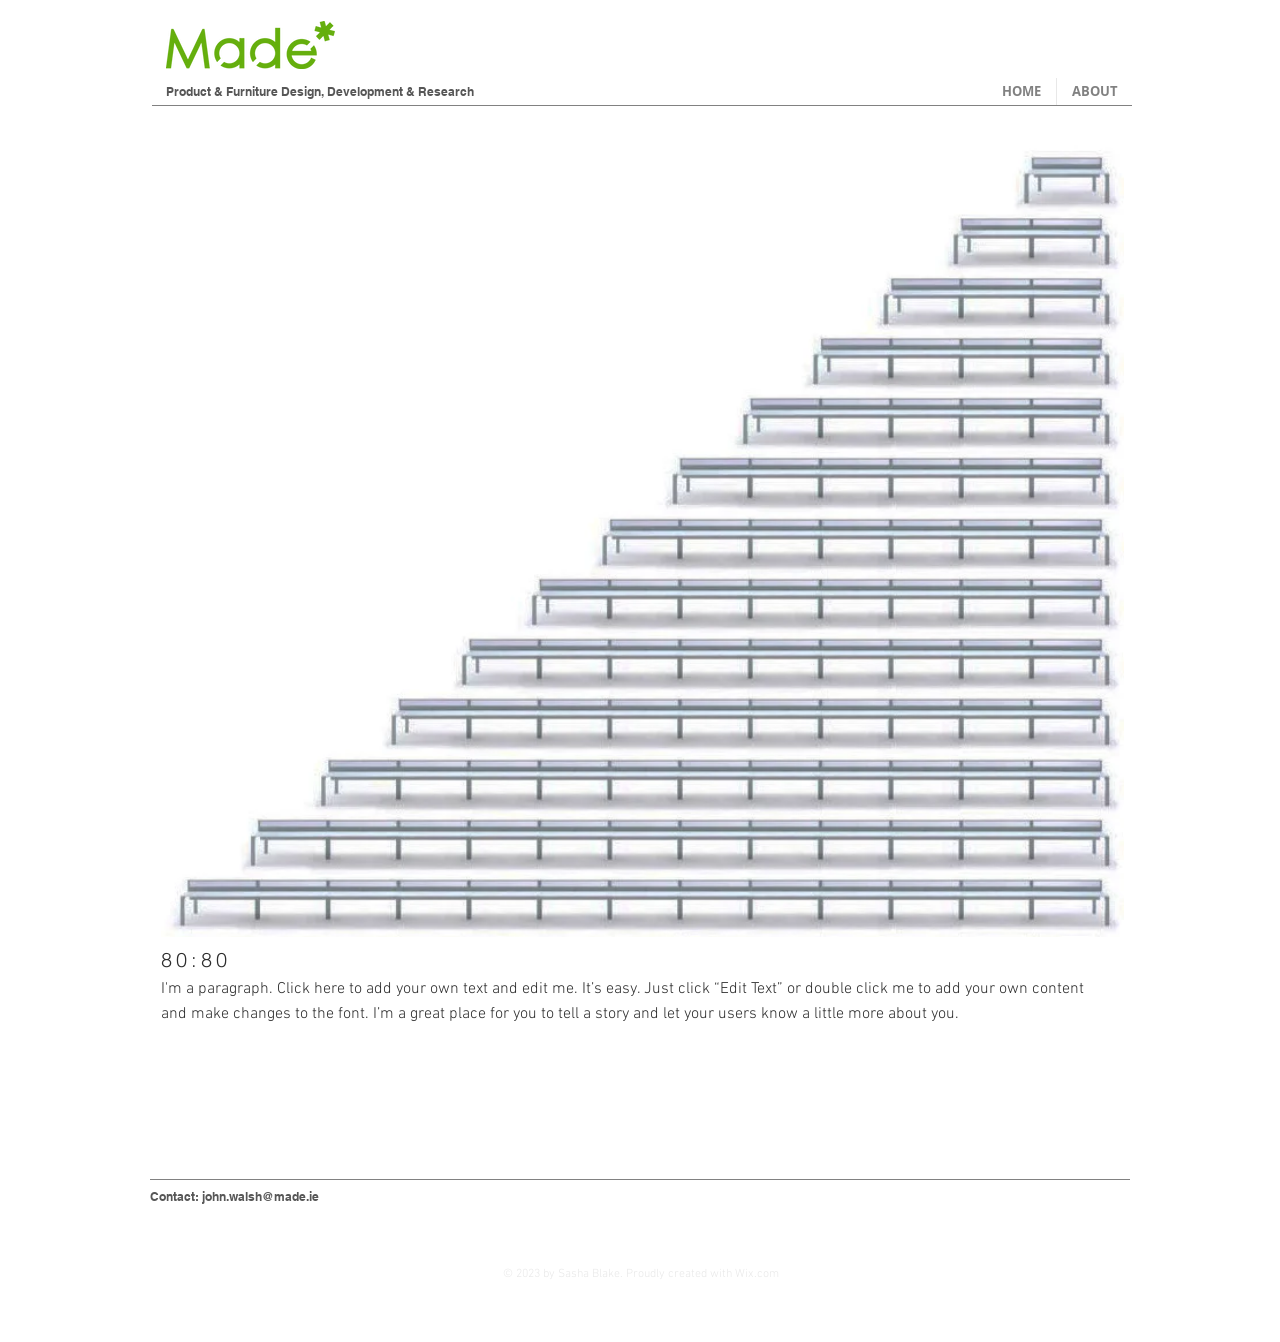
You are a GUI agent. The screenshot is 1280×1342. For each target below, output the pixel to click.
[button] (642, 532)
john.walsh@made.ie (260, 1196)
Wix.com (757, 1274)
